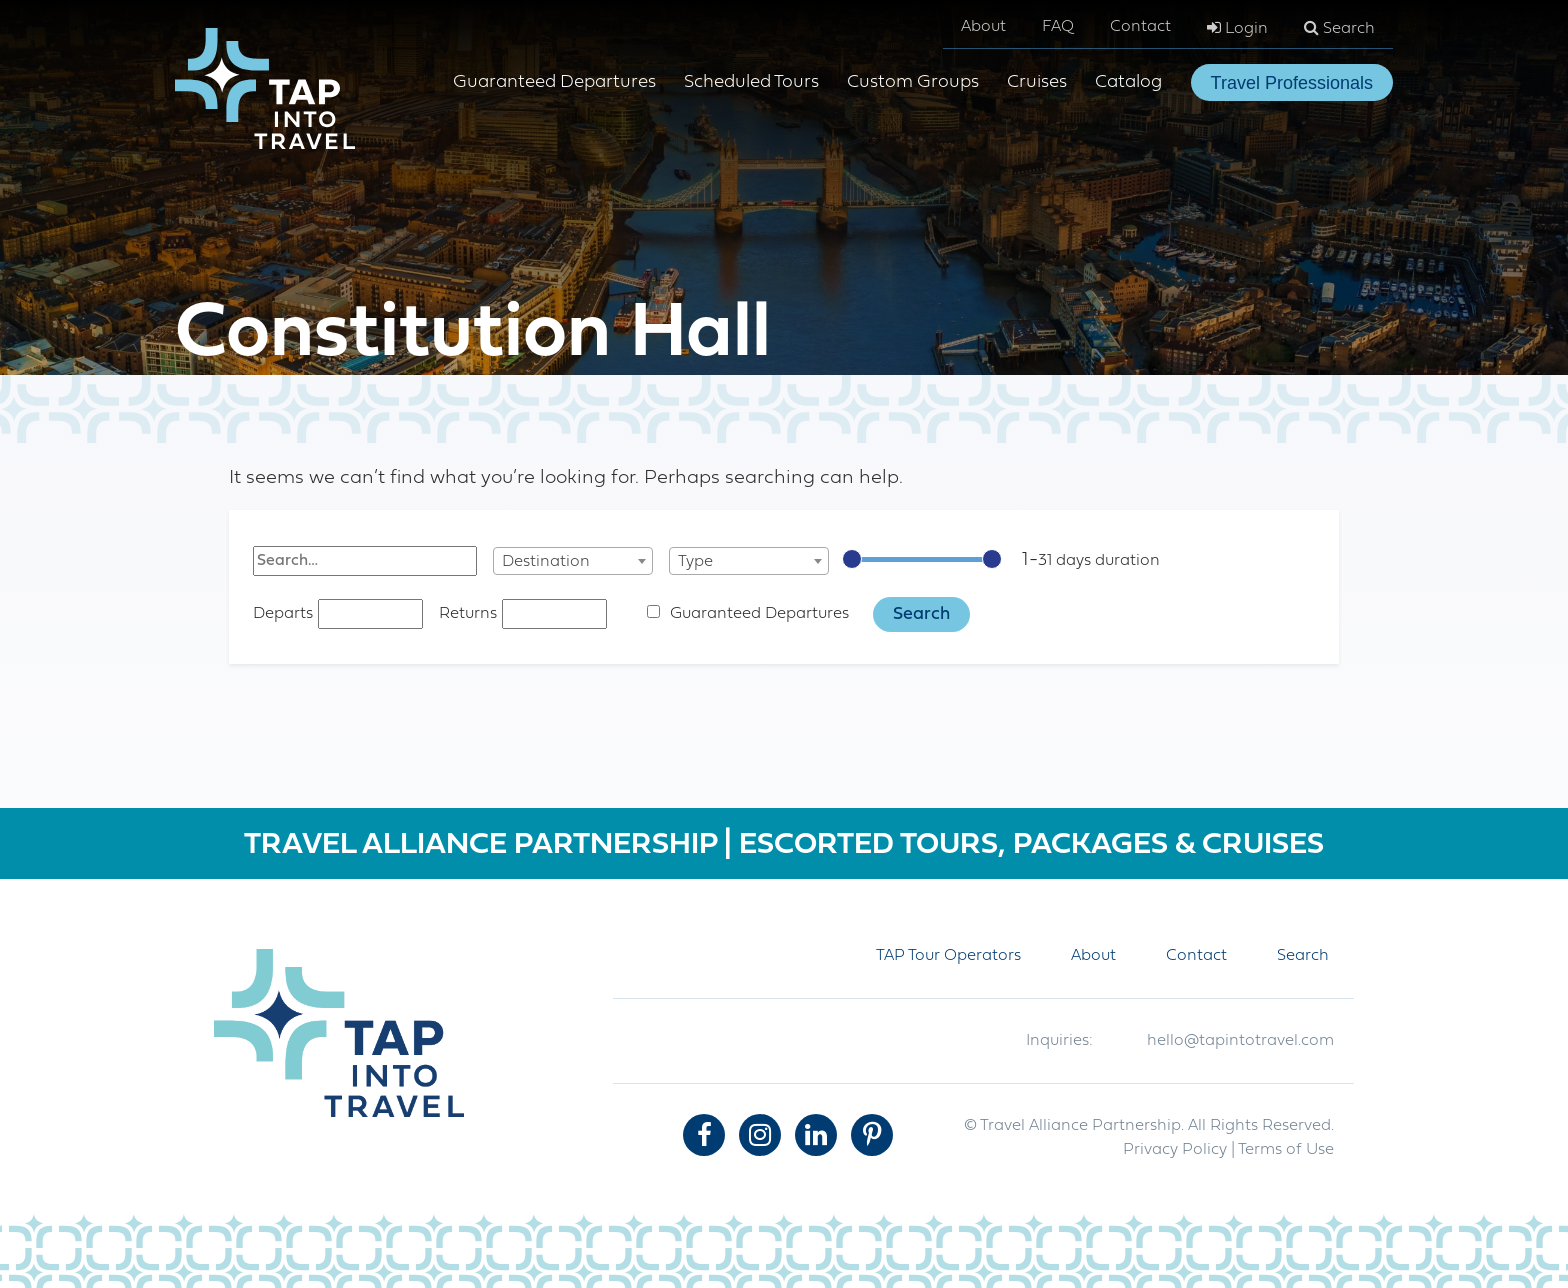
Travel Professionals (1292, 83)
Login (1237, 28)
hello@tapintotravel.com (1240, 1041)
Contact (1140, 27)
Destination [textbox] (546, 562)
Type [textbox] (695, 562)
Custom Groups (913, 82)
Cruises (1037, 82)
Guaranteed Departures (554, 82)
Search (1339, 28)
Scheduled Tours (751, 82)
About (983, 27)
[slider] (852, 559)
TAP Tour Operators (948, 956)
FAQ (1058, 27)
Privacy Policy (1175, 1150)
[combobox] (573, 561)
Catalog (1128, 82)
